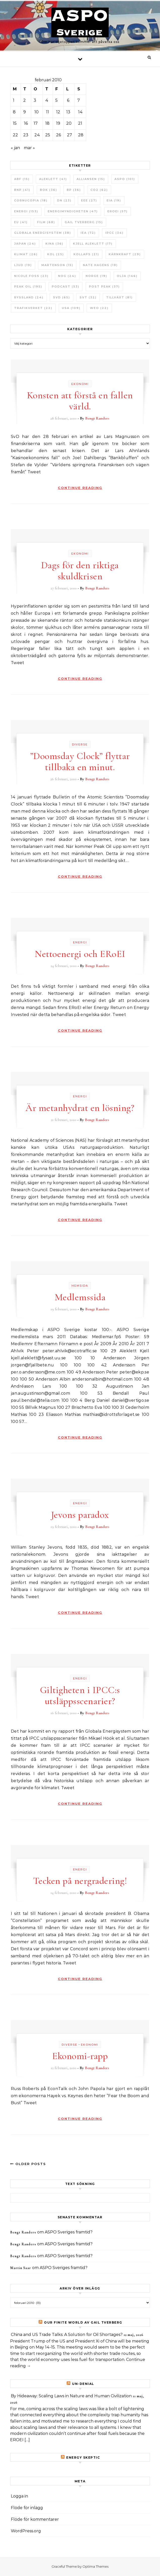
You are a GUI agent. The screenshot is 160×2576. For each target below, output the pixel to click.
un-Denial (83, 2384)
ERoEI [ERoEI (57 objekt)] (117, 211)
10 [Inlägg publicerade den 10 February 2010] (36, 112)
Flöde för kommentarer (35, 2519)
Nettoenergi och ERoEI (80, 954)
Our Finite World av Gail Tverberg (83, 2322)
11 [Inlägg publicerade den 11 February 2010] (47, 112)
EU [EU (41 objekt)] (21, 222)
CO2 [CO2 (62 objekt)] (99, 190)
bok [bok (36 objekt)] (48, 190)
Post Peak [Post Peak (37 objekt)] (104, 286)
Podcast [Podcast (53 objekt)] (65, 286)
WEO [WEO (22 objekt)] (99, 308)
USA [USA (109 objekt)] (71, 308)
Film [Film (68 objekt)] (46, 222)
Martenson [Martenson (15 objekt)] (57, 265)
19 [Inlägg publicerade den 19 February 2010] (58, 123)
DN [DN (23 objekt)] (64, 200)
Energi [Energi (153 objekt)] (26, 211)
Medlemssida (80, 1297)
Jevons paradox (80, 1515)
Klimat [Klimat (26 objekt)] (26, 254)
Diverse (80, 744)
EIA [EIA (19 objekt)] (114, 200)
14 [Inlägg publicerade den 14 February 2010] (80, 112)
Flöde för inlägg (27, 2507)
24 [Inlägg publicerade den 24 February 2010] (37, 135)
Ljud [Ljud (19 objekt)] (23, 265)
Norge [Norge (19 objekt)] (96, 276)
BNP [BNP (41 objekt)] (22, 190)
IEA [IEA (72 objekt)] (88, 233)
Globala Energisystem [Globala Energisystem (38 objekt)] (42, 233)
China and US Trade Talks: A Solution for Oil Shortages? (67, 2334)
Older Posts (28, 2164)
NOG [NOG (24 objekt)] (67, 276)
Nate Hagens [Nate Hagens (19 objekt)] (100, 265)
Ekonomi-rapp (80, 2056)
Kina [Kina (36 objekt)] (54, 243)
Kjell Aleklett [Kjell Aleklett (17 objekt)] (92, 243)
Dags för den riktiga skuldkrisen (80, 570)
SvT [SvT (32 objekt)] (88, 297)
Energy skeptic (83, 2457)
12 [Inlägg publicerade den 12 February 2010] (58, 112)
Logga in (19, 2496)
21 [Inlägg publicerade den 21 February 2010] (80, 123)
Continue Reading (80, 488)
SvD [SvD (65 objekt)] (61, 297)
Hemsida (80, 1285)
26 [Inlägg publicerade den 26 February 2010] (58, 135)
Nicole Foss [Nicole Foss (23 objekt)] (31, 276)
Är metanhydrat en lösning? (80, 1108)
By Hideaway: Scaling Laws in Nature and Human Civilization (71, 2395)
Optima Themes (95, 2566)
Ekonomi (80, 384)
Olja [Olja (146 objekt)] (127, 276)
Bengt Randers (97, 418)
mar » (29, 147)
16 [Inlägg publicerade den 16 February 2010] (26, 123)
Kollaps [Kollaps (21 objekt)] (86, 254)
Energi (80, 942)
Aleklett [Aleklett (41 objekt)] (53, 179)
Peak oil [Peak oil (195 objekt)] (28, 286)
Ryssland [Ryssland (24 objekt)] (28, 297)
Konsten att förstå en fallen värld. (80, 400)
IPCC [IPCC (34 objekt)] (114, 233)
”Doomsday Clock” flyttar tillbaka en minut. (80, 761)
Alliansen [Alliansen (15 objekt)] (91, 179)
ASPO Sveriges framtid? (69, 2232)
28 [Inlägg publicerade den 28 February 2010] (80, 135)
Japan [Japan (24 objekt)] (25, 243)
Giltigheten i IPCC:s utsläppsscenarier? (80, 1695)
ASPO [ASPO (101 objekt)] (125, 179)
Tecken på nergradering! (80, 1881)
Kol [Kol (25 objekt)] (55, 254)
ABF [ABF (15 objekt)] (22, 179)
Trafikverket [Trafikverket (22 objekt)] (33, 308)
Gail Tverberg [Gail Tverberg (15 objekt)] (84, 222)
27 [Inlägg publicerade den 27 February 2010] (69, 135)
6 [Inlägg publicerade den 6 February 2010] (68, 100)
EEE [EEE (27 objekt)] (89, 200)
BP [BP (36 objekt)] (74, 190)
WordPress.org (26, 2531)
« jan (15, 147)
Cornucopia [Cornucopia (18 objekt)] (31, 200)
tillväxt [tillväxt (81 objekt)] (119, 297)
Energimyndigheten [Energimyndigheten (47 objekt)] (73, 211)
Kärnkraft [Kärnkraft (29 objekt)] (125, 254)
